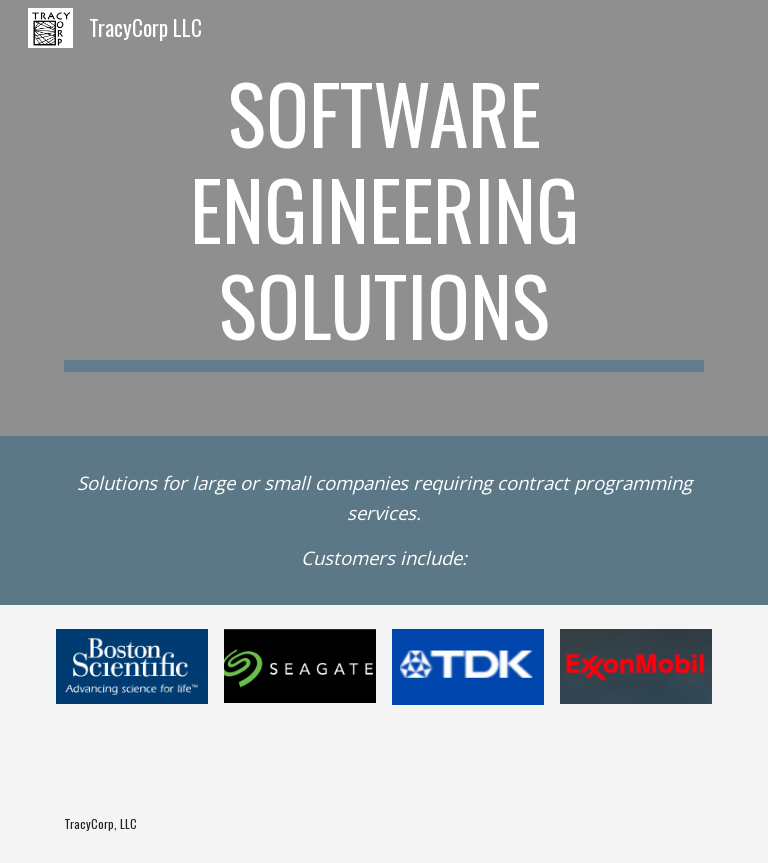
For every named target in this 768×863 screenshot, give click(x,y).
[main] (383, 218)
